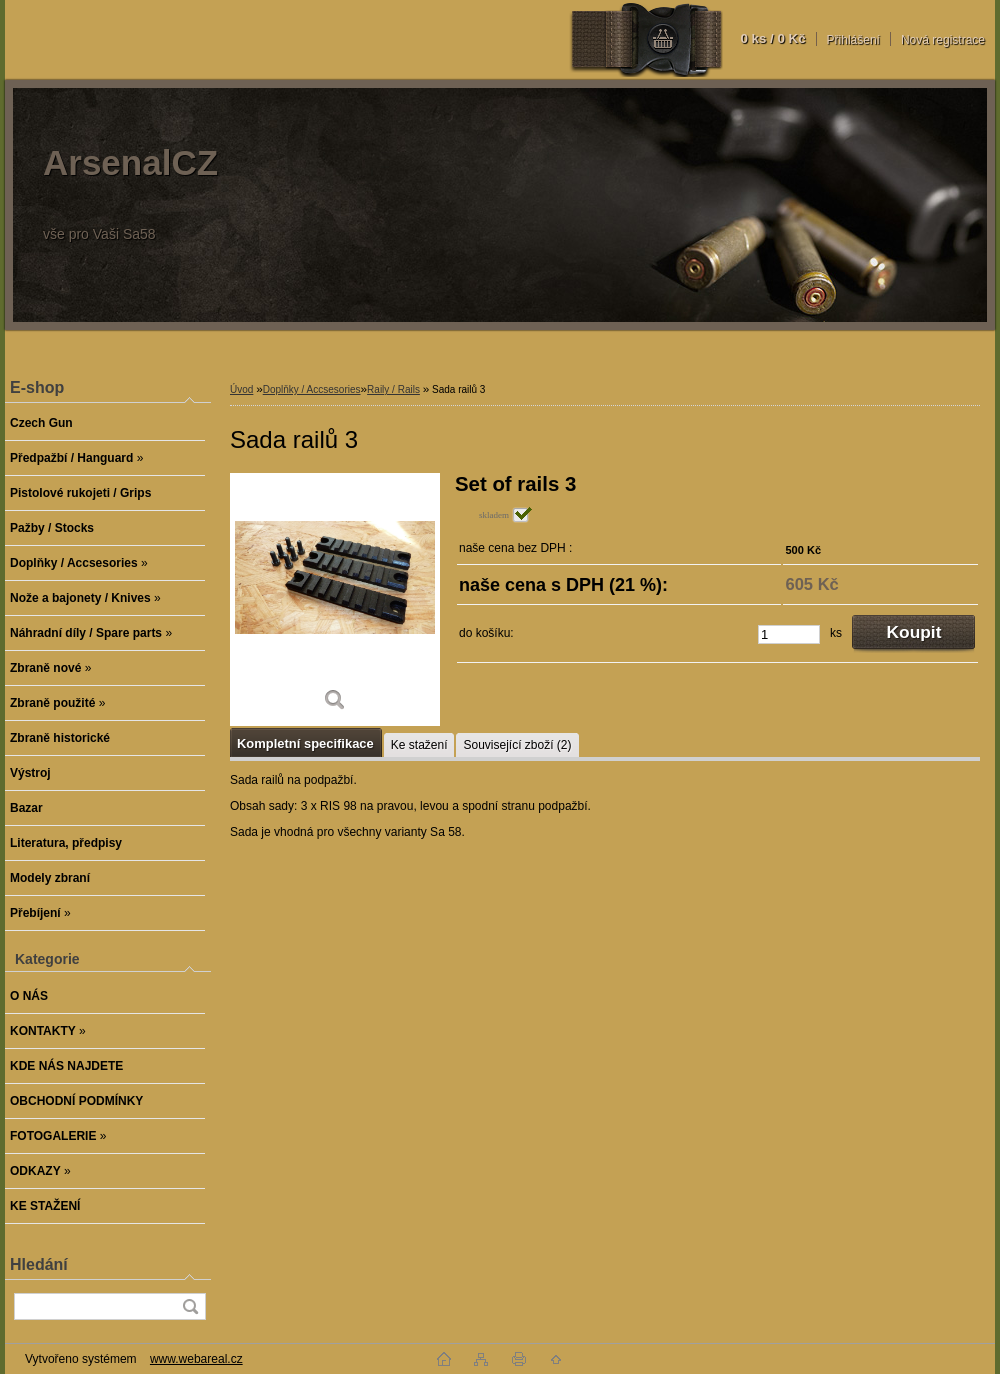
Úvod (241, 389)
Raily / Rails (393, 389)
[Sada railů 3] (335, 599)
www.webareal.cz (196, 1359)
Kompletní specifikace (305, 743)
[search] (190, 1306)
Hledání (39, 1264)
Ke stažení (419, 745)
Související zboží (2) (517, 745)
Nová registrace (943, 40)
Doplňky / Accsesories (312, 389)
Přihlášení (853, 40)
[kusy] (789, 634)
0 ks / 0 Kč (772, 38)
